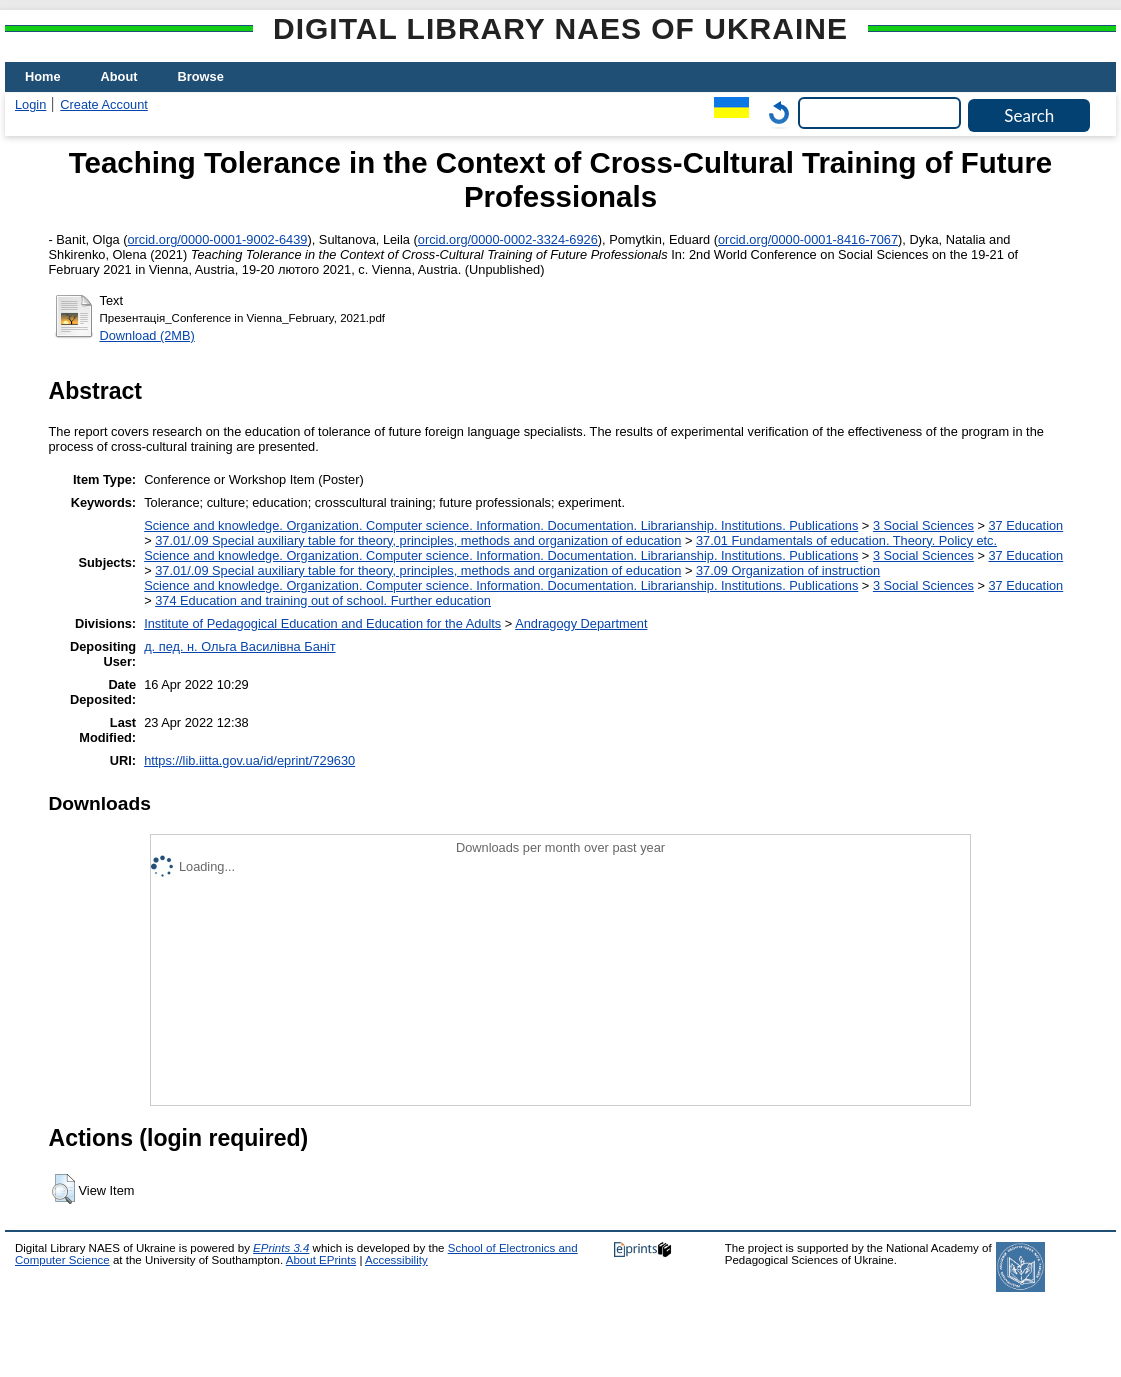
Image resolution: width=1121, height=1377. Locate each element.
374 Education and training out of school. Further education (323, 600)
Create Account (104, 104)
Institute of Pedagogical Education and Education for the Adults (322, 623)
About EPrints (321, 1260)
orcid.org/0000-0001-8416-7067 (808, 239)
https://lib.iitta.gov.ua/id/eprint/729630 (249, 760)
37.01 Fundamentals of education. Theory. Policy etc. (846, 540)
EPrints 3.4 (281, 1248)
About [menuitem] (119, 76)
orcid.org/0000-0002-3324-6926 (508, 239)
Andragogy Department (581, 623)
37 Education (1026, 525)
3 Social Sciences (923, 525)
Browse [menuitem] (201, 76)
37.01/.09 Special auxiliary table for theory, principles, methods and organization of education (418, 540)
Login (30, 104)
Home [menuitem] (43, 76)
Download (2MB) (147, 335)
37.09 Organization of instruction (788, 570)
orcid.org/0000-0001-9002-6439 (217, 239)
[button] (63, 1189)
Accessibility (396, 1260)
